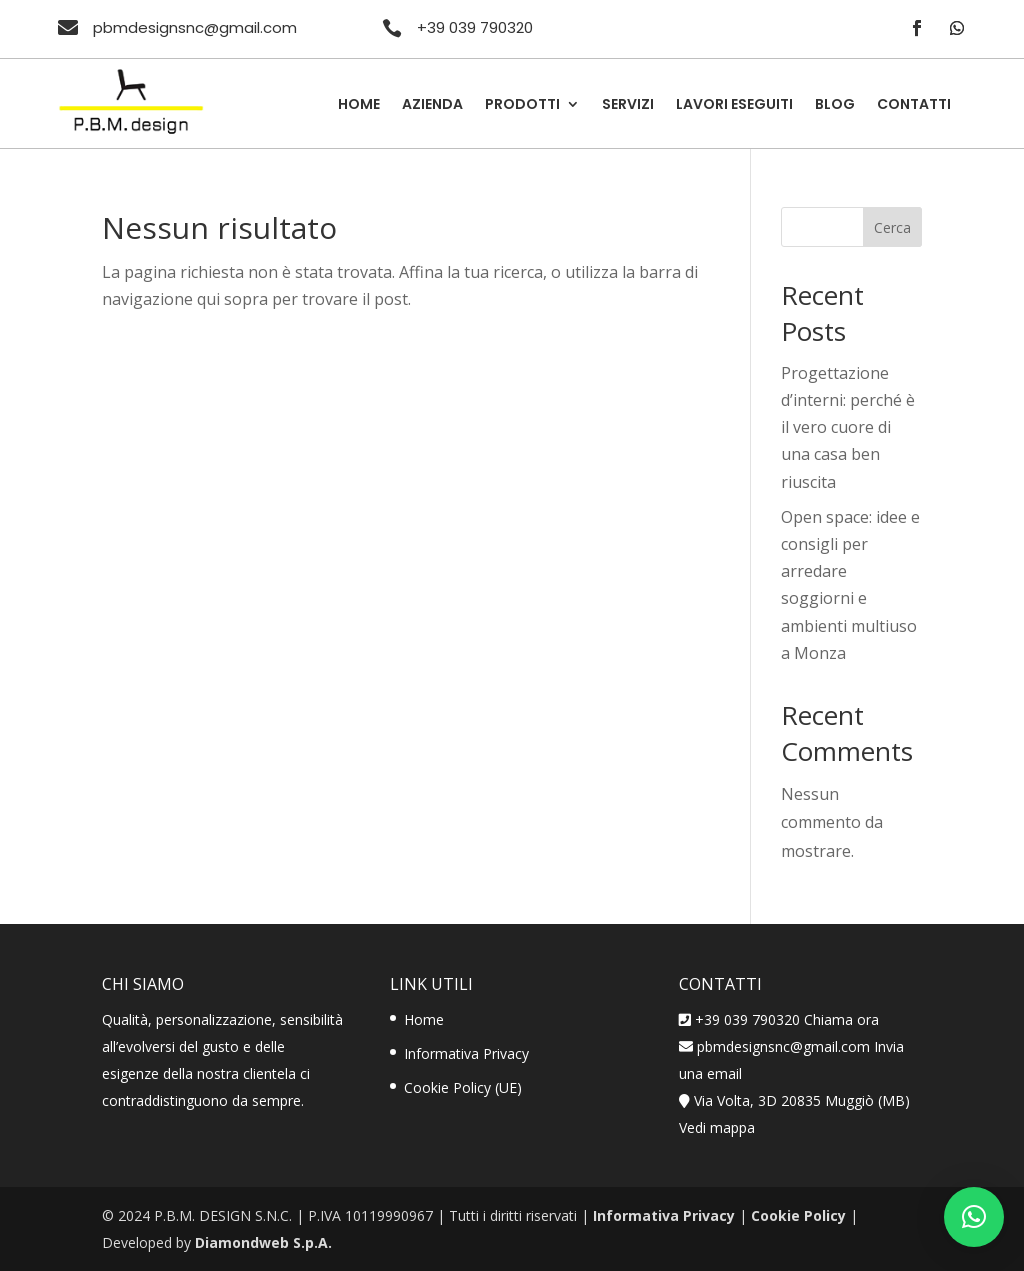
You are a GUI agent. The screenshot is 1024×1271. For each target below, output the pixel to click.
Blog (835, 105)
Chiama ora (841, 1019)
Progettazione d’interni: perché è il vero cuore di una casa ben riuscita (848, 427)
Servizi (628, 105)
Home (359, 105)
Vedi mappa (717, 1127)
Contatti (914, 105)
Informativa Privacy (466, 1053)
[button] (974, 1217)
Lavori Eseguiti (734, 105)
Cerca (892, 227)
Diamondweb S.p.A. (263, 1242)
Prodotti (522, 105)
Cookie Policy (798, 1215)
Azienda (432, 105)
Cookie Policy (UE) (463, 1087)
